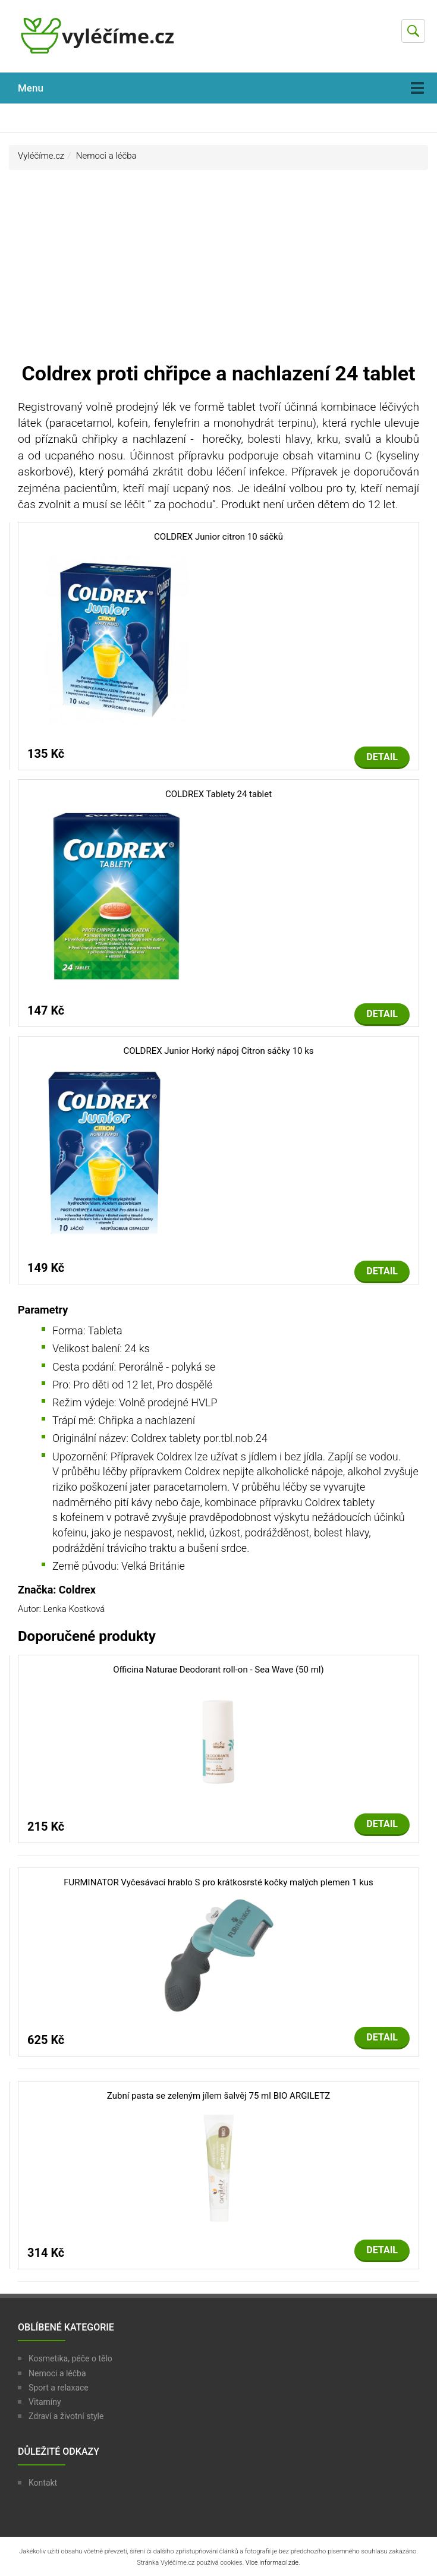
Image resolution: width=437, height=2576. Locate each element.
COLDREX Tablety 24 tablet (218, 794)
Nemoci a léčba (106, 155)
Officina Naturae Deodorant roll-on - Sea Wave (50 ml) (218, 1669)
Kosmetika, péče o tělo (70, 2358)
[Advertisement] (218, 271)
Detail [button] (382, 757)
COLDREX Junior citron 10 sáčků (218, 536)
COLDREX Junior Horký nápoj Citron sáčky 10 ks (218, 1050)
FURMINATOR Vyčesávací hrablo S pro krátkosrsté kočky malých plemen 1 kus (218, 1882)
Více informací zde (272, 2562)
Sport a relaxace (59, 2387)
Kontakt (43, 2482)
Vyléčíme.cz (41, 155)
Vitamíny (45, 2402)
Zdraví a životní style (66, 2416)
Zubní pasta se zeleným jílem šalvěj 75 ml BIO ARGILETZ (218, 2095)
